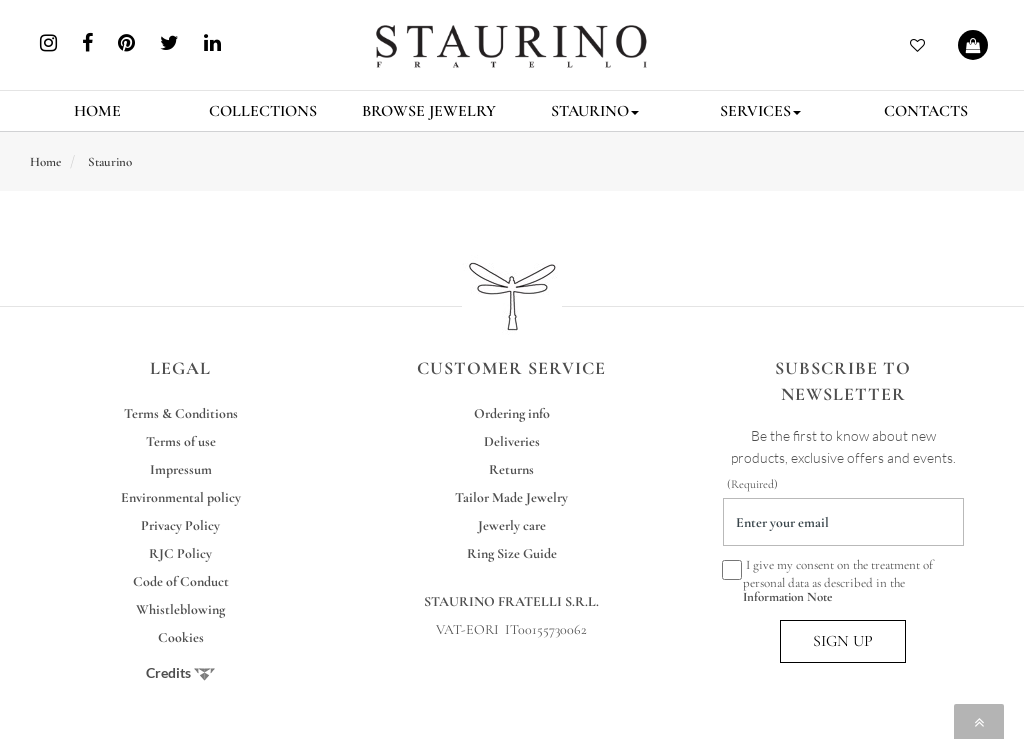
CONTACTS (926, 111)
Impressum (181, 469)
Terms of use (181, 441)
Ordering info (512, 413)
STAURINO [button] (595, 111)
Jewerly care (512, 525)
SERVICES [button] (760, 111)
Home (45, 162)
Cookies (181, 637)
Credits (180, 672)
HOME (97, 111)
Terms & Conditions (181, 413)
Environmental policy (181, 497)
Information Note (787, 597)
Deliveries (512, 441)
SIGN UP (843, 641)
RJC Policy (180, 553)
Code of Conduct (181, 581)
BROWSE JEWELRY (429, 111)
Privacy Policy (180, 525)
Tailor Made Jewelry (511, 497)
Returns (511, 469)
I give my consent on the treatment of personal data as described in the (828, 580)
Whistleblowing (180, 609)
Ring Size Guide (512, 553)
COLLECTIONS (263, 111)
